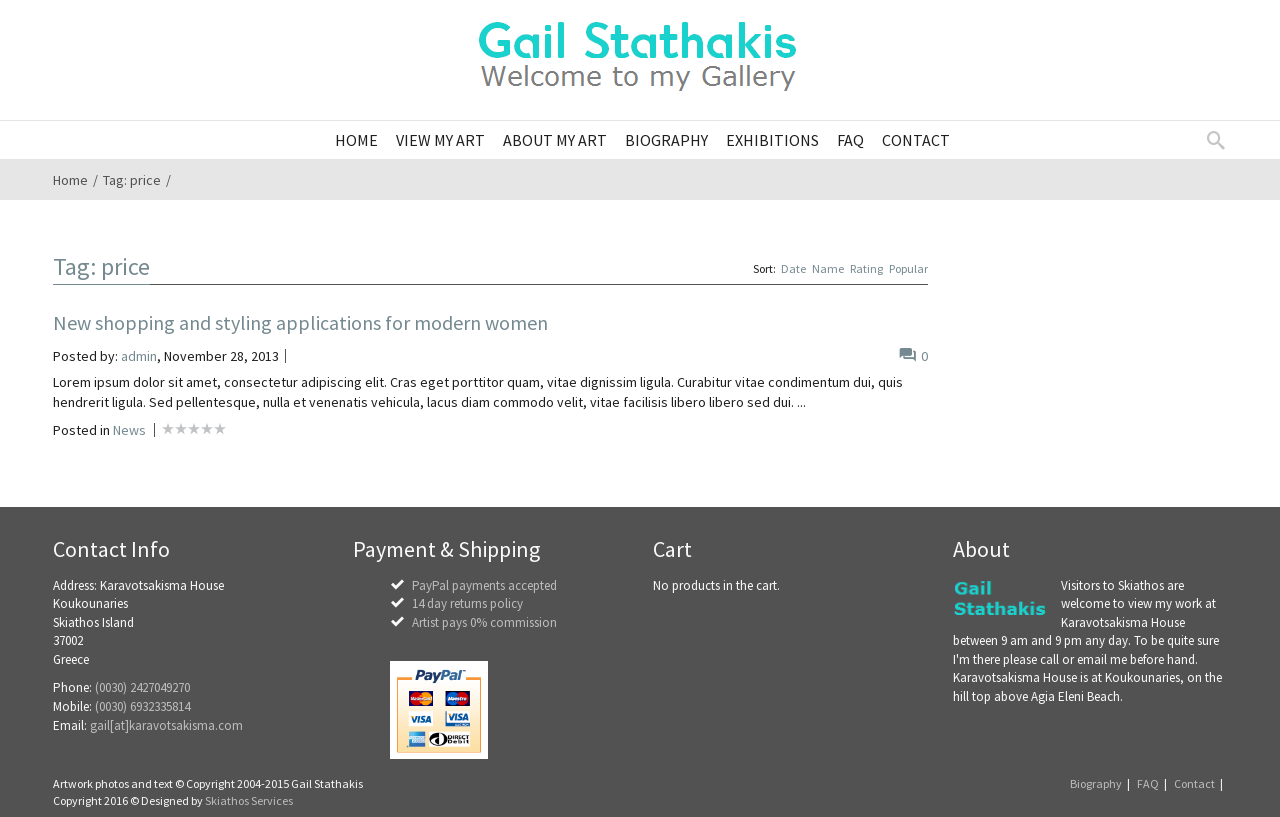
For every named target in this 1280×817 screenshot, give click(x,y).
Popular (908, 268)
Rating (866, 268)
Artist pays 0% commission (484, 622)
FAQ (1148, 783)
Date (793, 268)
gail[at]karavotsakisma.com (166, 725)
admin (139, 356)
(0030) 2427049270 (142, 687)
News (129, 430)
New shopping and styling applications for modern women (300, 322)
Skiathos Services (249, 800)
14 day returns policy (467, 603)
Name (828, 268)
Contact (1194, 783)
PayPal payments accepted (484, 585)
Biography (1096, 783)
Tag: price (132, 180)
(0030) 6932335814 (142, 706)
